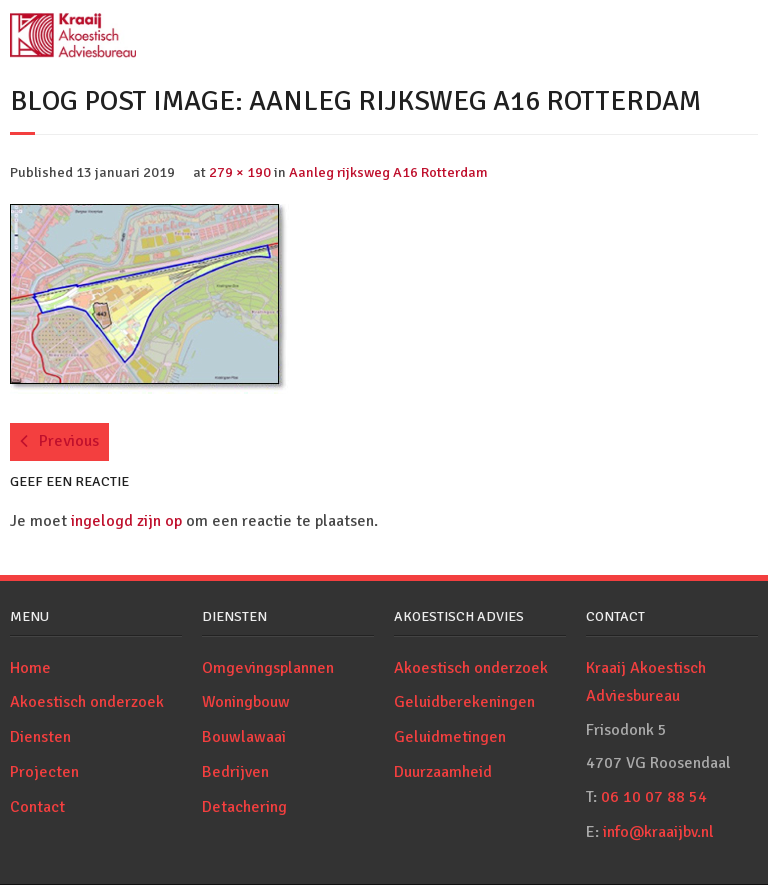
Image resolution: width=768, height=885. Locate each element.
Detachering (244, 807)
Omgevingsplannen (268, 668)
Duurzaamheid (443, 772)
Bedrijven (235, 772)
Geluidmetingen (450, 737)
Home (30, 668)
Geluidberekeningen (464, 702)
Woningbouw (246, 702)
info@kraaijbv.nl (658, 832)
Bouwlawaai (244, 737)
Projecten (44, 772)
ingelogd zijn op (126, 521)
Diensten (40, 737)
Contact (37, 807)
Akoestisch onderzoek (87, 702)
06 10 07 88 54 (654, 797)
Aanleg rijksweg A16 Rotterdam (388, 172)
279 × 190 (240, 172)
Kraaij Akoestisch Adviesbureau (646, 682)
